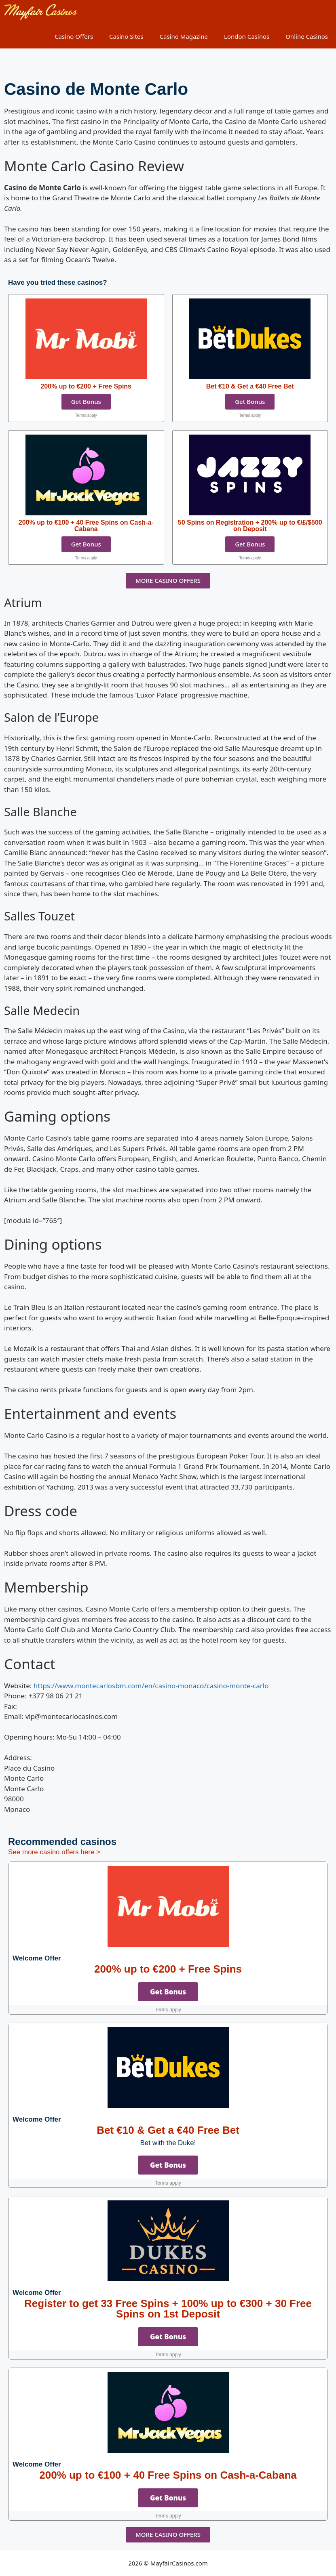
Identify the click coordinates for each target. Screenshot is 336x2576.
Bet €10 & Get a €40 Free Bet (168, 2130)
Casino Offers (74, 36)
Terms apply (86, 415)
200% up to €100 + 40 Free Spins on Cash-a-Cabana (168, 2475)
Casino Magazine (183, 36)
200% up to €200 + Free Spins (168, 1969)
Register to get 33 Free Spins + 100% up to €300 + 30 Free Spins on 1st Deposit (168, 2308)
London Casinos (246, 36)
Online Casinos (306, 36)
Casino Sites (126, 36)
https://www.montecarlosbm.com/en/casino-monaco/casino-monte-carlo (151, 1685)
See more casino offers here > (54, 1852)
